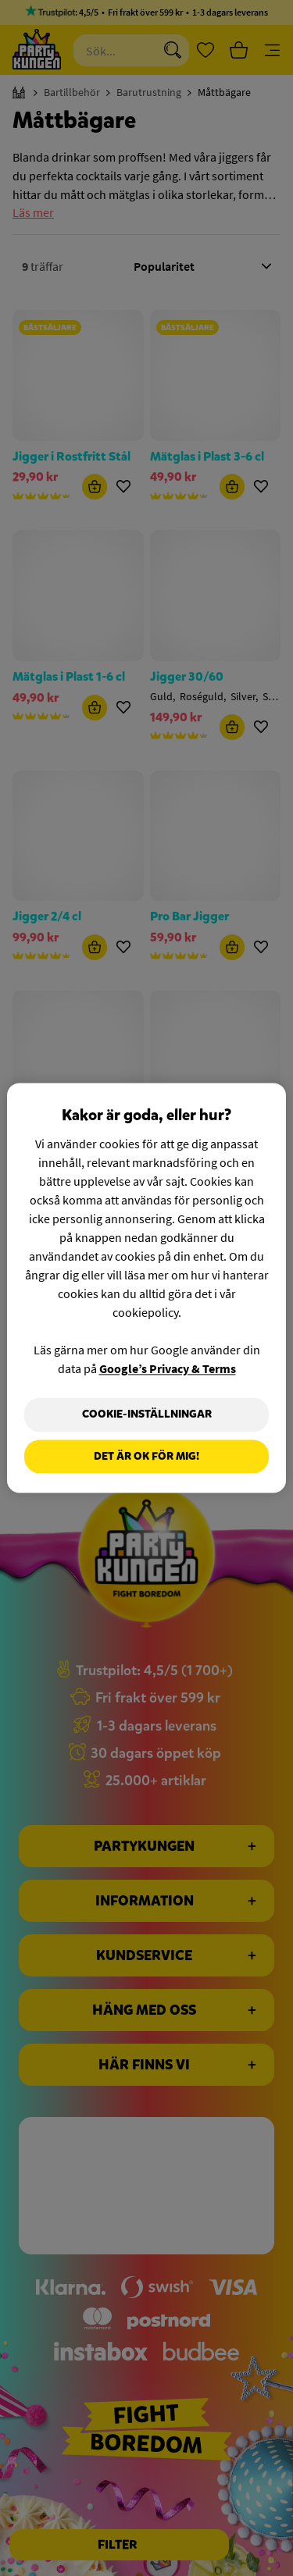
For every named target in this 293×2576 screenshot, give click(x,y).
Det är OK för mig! (146, 1456)
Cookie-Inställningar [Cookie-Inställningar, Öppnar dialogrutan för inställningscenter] (147, 1414)
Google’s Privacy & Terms (167, 1368)
